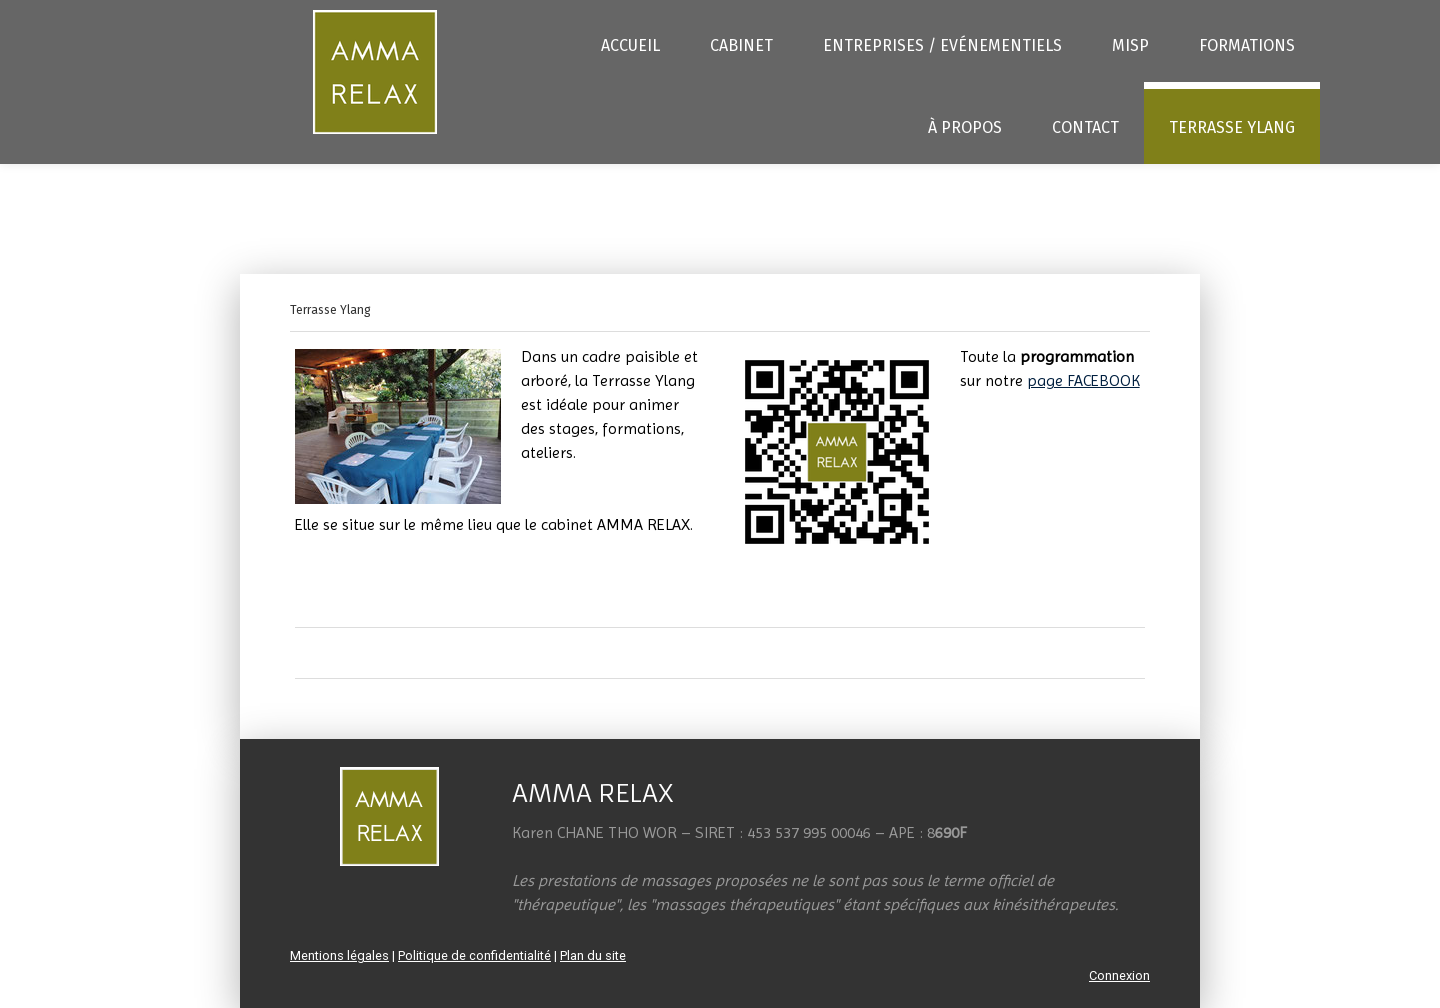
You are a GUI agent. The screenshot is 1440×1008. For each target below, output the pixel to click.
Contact (1085, 127)
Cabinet (741, 45)
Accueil (630, 45)
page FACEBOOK (1083, 380)
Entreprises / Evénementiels (942, 45)
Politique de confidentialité (474, 955)
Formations (1247, 45)
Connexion (1119, 975)
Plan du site (593, 955)
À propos (965, 127)
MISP (1130, 45)
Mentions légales (339, 955)
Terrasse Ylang (1232, 127)
